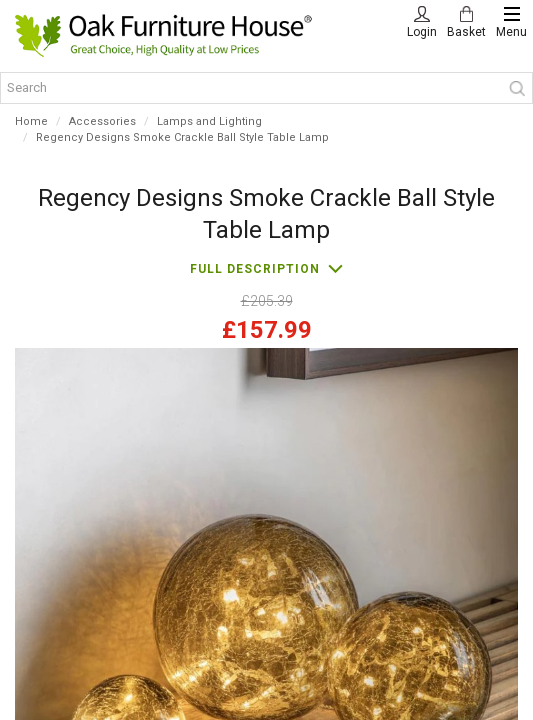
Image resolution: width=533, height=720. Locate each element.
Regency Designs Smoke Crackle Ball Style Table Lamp (182, 137)
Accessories (102, 121)
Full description (255, 269)
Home (31, 121)
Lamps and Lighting (209, 121)
